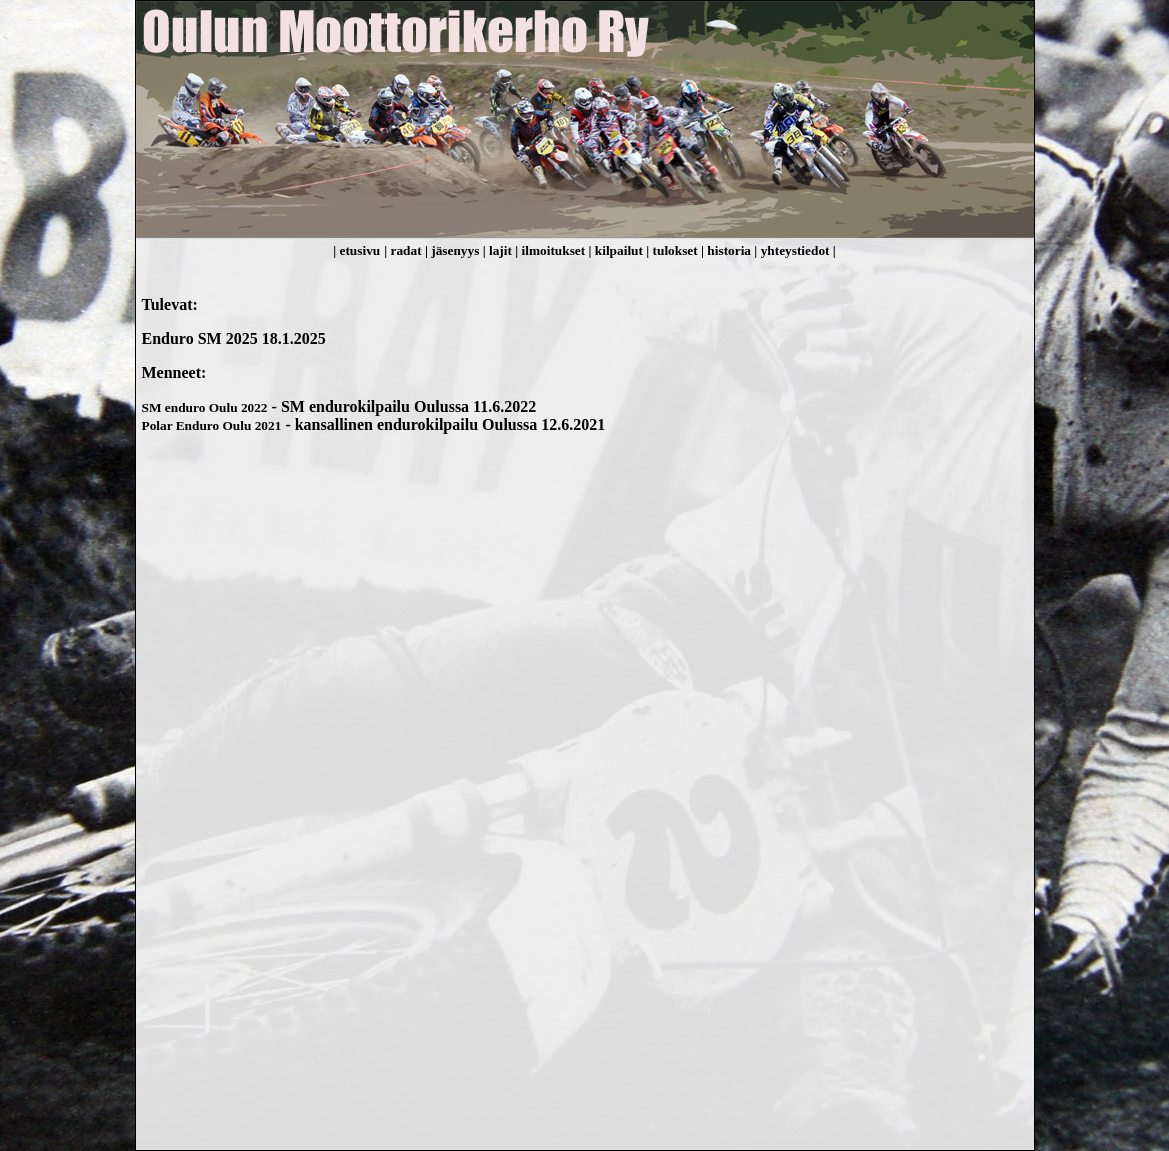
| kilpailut (618, 250)
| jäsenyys (454, 250)
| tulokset (673, 250)
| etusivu (356, 250)
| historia (727, 250)
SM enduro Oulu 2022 (205, 407)
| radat (404, 250)
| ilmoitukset (551, 250)
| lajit (499, 250)
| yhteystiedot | (794, 250)
